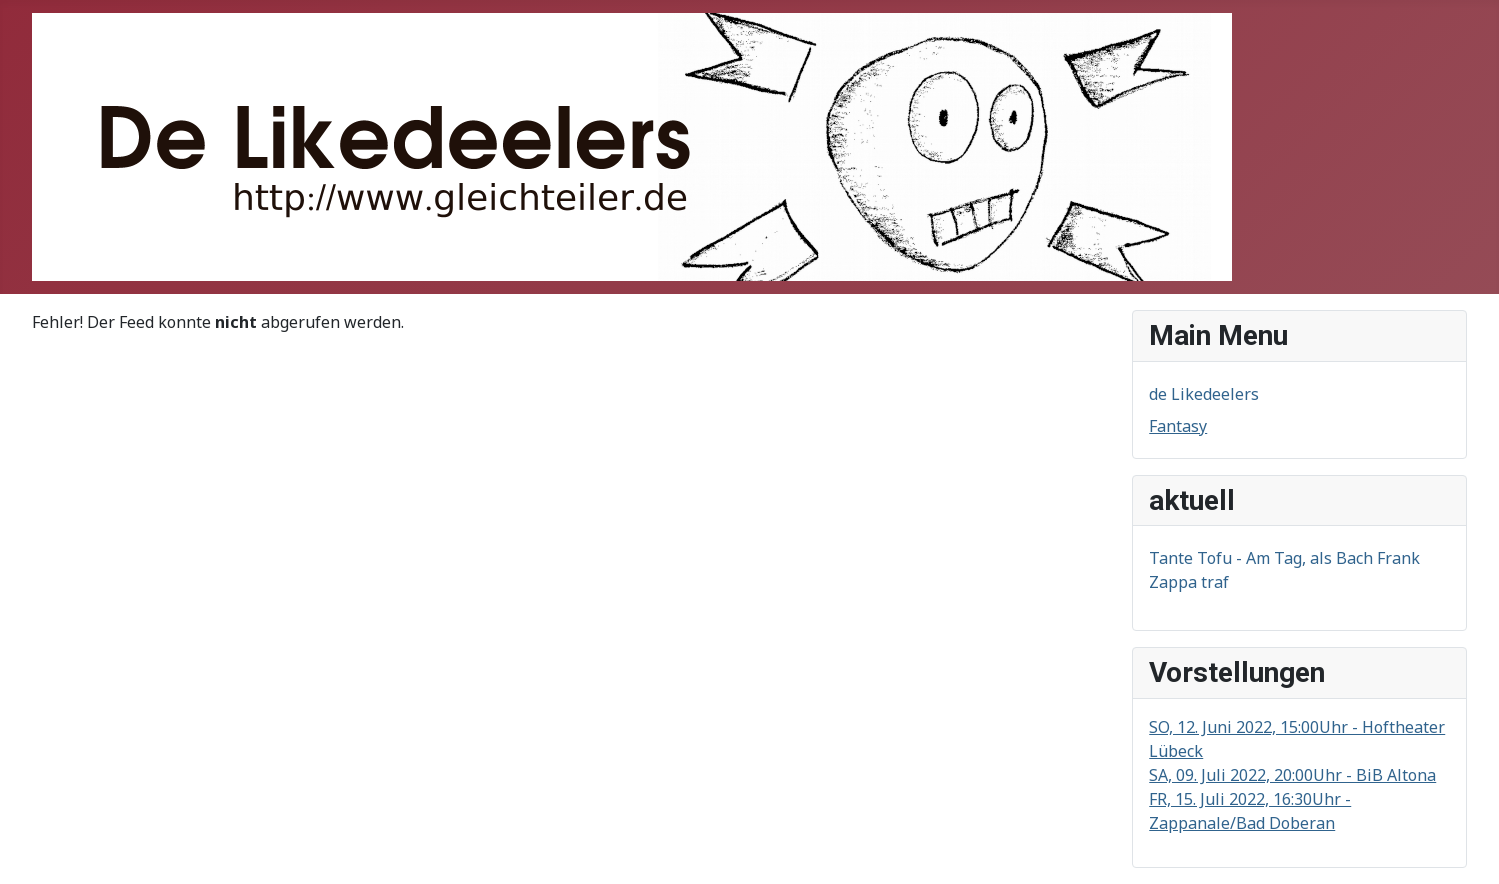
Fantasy (1178, 426)
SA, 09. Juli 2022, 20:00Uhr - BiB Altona (1292, 775)
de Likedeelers (1204, 394)
